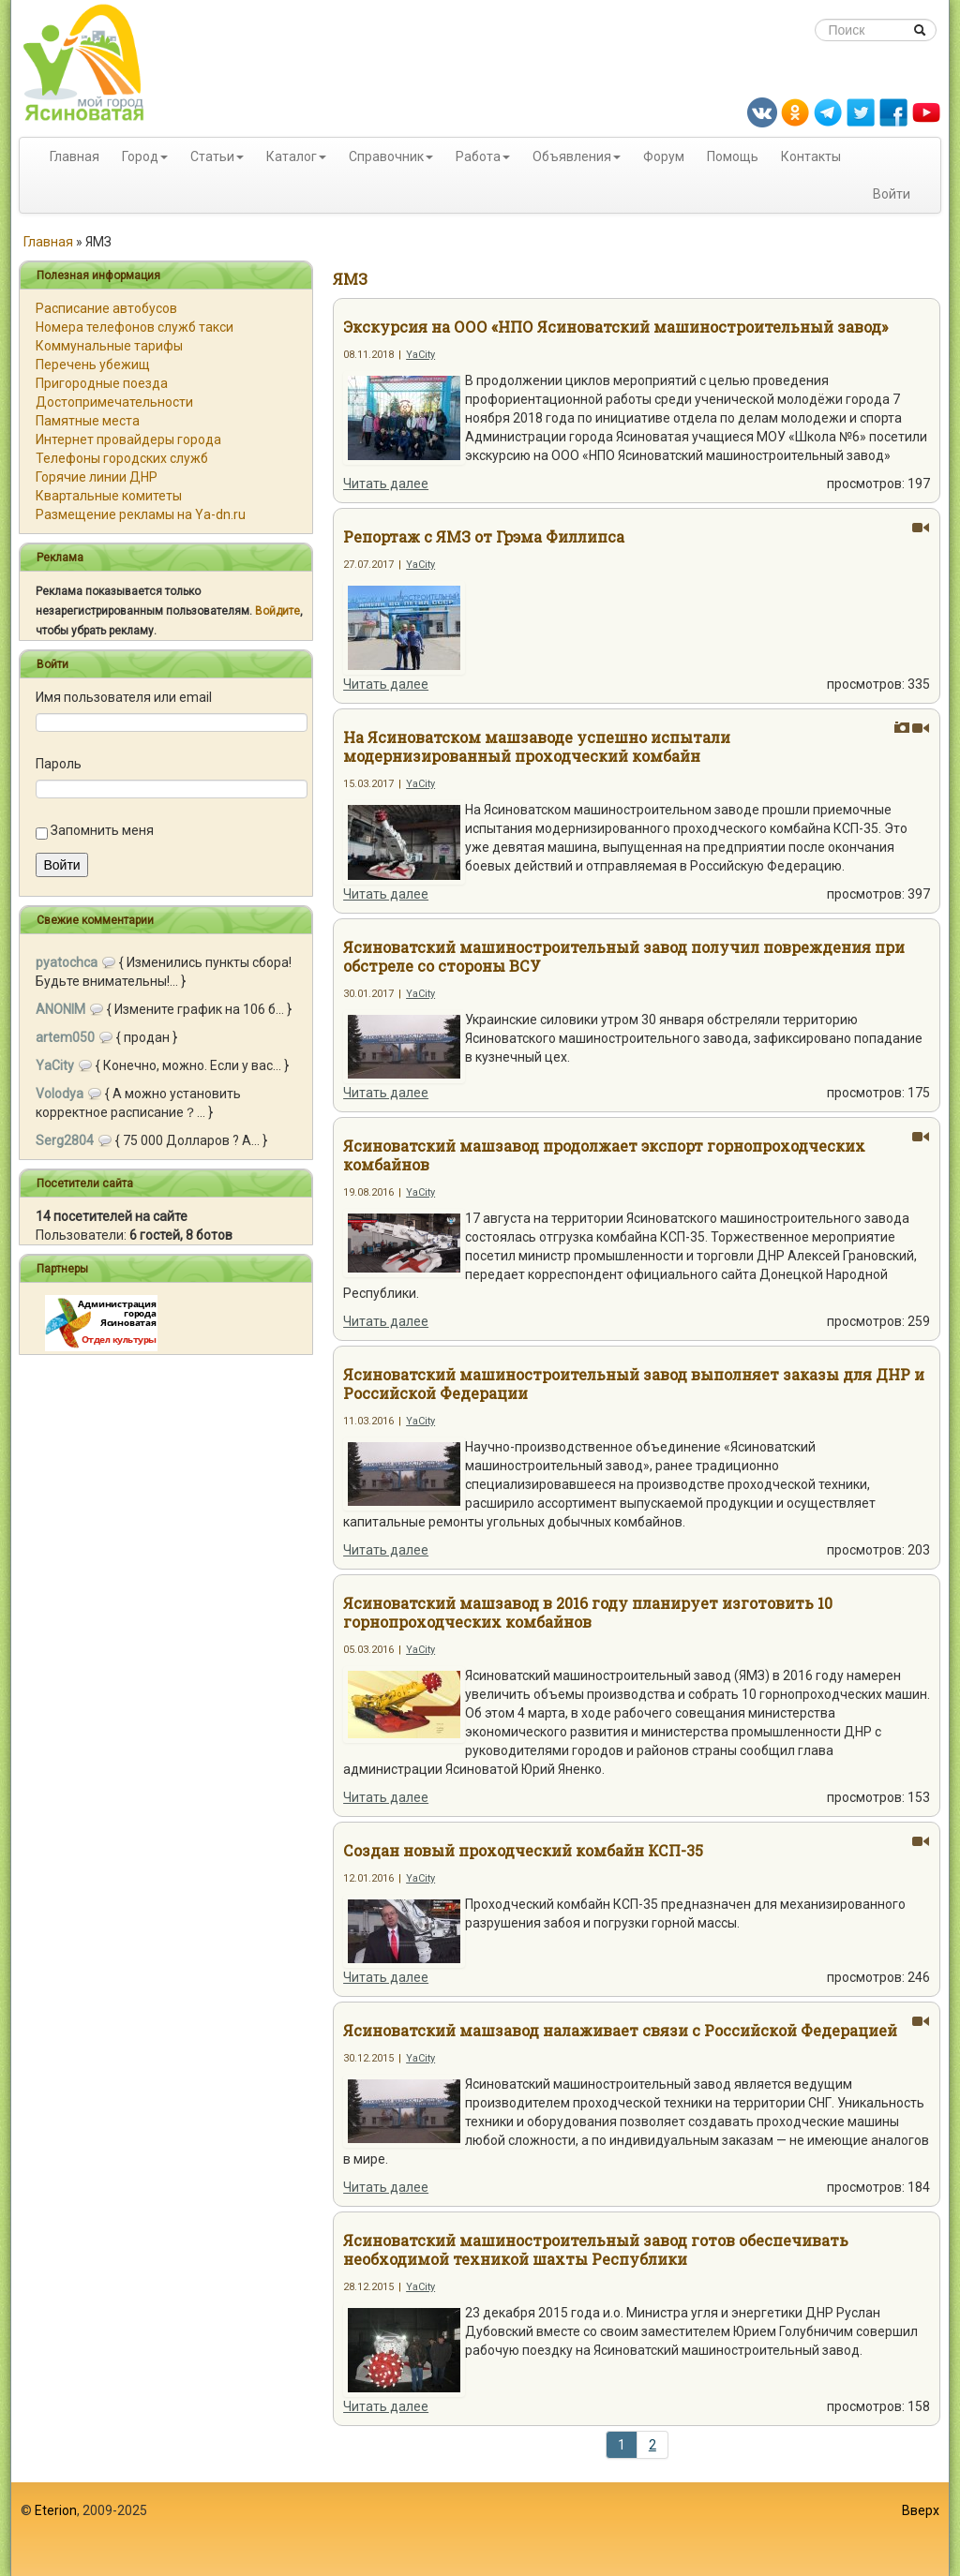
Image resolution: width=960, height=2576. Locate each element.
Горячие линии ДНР (97, 476)
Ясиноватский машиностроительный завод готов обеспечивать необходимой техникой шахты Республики (595, 2249)
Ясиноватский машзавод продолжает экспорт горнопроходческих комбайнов (604, 1155)
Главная (74, 156)
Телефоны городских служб (122, 458)
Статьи (212, 156)
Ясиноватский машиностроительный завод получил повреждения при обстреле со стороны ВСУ (624, 956)
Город (140, 156)
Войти (891, 193)
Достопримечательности (114, 402)
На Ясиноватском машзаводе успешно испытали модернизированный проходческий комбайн (536, 746)
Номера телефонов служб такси (134, 327)
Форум (663, 156)
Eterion (56, 2510)
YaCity (420, 355)
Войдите (277, 611)
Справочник (386, 156)
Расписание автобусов (106, 308)
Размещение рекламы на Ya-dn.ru (141, 514)
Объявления (571, 156)
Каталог (291, 156)
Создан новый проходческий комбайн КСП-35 (523, 1850)
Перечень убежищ (93, 364)
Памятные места (88, 420)
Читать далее (385, 483)
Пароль (59, 763)
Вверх (920, 2510)
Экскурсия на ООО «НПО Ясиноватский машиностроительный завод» (615, 326)
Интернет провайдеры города (128, 439)
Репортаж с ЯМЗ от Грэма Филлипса (483, 536)
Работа (478, 156)
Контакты (811, 156)
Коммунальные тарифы (109, 345)
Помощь (732, 156)
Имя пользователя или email (124, 697)
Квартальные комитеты (109, 495)
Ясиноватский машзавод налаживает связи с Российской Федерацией (620, 2030)
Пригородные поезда (102, 383)
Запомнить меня (102, 830)
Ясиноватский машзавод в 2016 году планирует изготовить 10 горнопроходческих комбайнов (587, 1612)
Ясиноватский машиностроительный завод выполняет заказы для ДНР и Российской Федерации (633, 1383)
